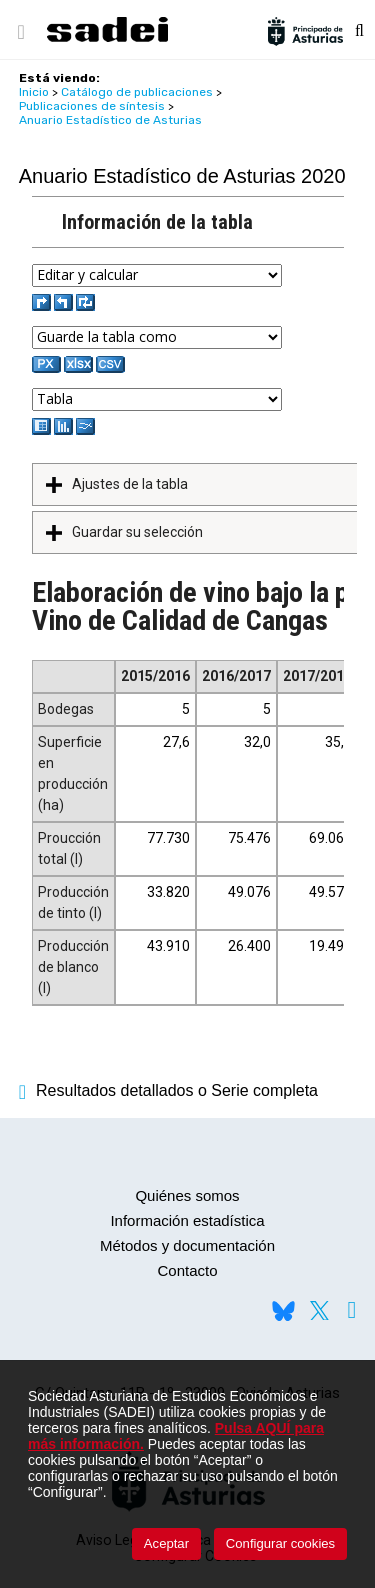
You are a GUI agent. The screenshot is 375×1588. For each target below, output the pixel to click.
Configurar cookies (280, 1543)
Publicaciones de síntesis (92, 106)
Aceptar (166, 1543)
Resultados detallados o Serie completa (168, 1090)
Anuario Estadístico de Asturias (110, 120)
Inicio (34, 92)
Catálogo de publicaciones (137, 92)
